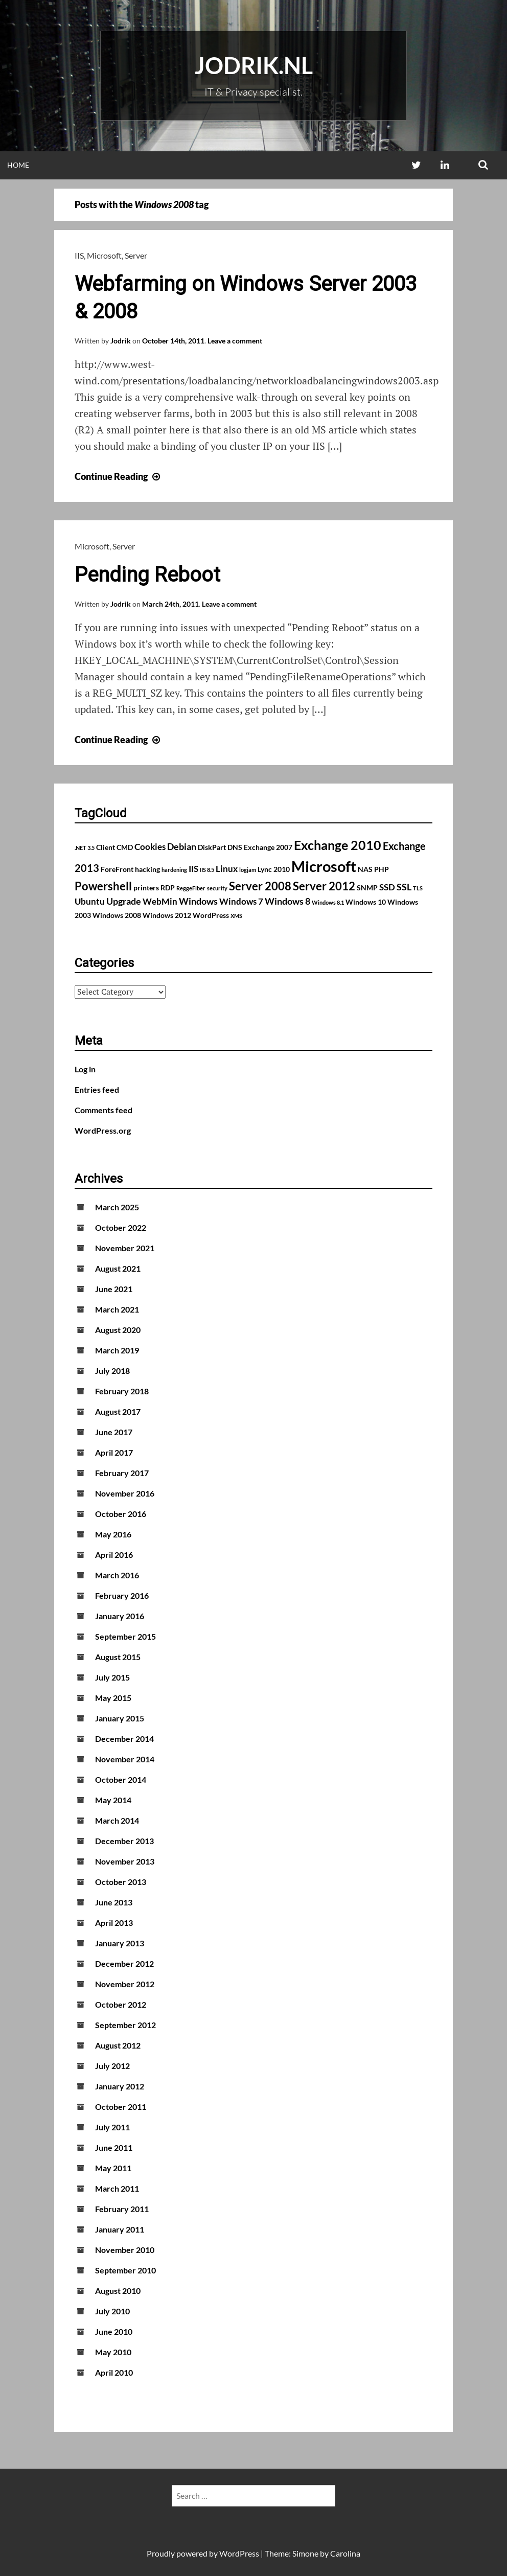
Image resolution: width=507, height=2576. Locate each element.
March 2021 (117, 1309)
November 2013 (124, 1861)
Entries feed (97, 1089)
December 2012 (124, 1963)
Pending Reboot (147, 575)
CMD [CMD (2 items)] (125, 847)
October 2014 (120, 1779)
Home (18, 164)
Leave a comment (235, 340)
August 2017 (118, 1411)
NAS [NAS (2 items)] (365, 869)
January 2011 (119, 2229)
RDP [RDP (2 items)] (167, 887)
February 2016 (122, 1595)
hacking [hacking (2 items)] (147, 869)
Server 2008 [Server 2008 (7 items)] (260, 886)
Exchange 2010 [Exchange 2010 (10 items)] (337, 845)
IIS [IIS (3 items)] (193, 869)
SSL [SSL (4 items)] (404, 886)
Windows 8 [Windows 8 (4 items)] (287, 901)
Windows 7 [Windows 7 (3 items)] (241, 901)
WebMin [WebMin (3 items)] (160, 901)
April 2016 (114, 1554)
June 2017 (113, 1432)
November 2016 (124, 1493)
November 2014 (124, 1759)
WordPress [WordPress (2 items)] (211, 915)
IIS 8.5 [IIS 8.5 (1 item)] (207, 869)
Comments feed (103, 1110)
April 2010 (114, 2372)
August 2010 (118, 2290)
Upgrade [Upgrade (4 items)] (123, 901)
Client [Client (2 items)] (105, 847)
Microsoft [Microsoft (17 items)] (323, 866)
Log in (85, 1069)
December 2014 (124, 1738)
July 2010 (112, 2311)
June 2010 (113, 2331)
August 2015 (118, 1657)
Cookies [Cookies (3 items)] (150, 847)
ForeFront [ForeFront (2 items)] (117, 869)
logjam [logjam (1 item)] (247, 869)
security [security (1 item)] (217, 888)
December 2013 (124, 1841)
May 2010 (113, 2352)
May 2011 (113, 2168)
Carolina (345, 2553)
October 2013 (120, 1882)
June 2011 (113, 2147)
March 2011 (117, 2188)
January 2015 (119, 1718)
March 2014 (117, 1820)
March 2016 (117, 1575)
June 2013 (113, 1902)
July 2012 (112, 2066)
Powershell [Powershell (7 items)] (103, 886)
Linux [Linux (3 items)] (227, 869)
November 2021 (124, 1248)
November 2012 (124, 1984)
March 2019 (117, 1350)
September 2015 (125, 1636)
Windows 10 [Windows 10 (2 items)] (365, 902)
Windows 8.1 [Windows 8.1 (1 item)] (328, 902)
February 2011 (122, 2209)
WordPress (239, 2553)
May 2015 (113, 1698)
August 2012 (118, 2045)
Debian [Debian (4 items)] (181, 846)
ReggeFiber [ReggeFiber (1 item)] (190, 888)
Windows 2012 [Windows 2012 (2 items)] (167, 915)
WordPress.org (103, 1130)
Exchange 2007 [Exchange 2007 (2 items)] (268, 847)
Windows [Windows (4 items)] (198, 901)
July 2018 (112, 1370)
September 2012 (125, 2025)
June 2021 (113, 1289)
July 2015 (112, 1677)
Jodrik (120, 340)
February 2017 (122, 1473)
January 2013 (119, 1943)
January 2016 (119, 1616)
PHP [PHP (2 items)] (381, 869)
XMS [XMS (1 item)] (236, 915)
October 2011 (120, 2106)
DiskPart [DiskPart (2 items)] (212, 847)
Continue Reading (119, 476)
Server (136, 255)
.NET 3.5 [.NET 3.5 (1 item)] (85, 847)
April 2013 (114, 1922)
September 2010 (125, 2270)
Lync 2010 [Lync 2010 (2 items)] (274, 869)
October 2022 (120, 1227)
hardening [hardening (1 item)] (174, 869)
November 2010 (124, 2250)
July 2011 (112, 2127)
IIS (79, 255)
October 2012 (120, 2004)
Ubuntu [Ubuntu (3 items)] (90, 901)
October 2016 (120, 1514)
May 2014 (113, 1800)
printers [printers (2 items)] (146, 887)
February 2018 (122, 1391)
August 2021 (118, 1268)
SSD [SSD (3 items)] (387, 887)
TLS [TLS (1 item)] (418, 888)
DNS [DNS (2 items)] (234, 847)
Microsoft (104, 255)
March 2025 (117, 1207)
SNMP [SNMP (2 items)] (367, 887)
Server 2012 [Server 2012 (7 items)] (324, 886)
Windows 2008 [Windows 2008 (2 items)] (117, 915)
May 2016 (113, 1534)
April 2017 (114, 1452)
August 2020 (118, 1330)
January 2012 (119, 2086)
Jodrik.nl (254, 65)
